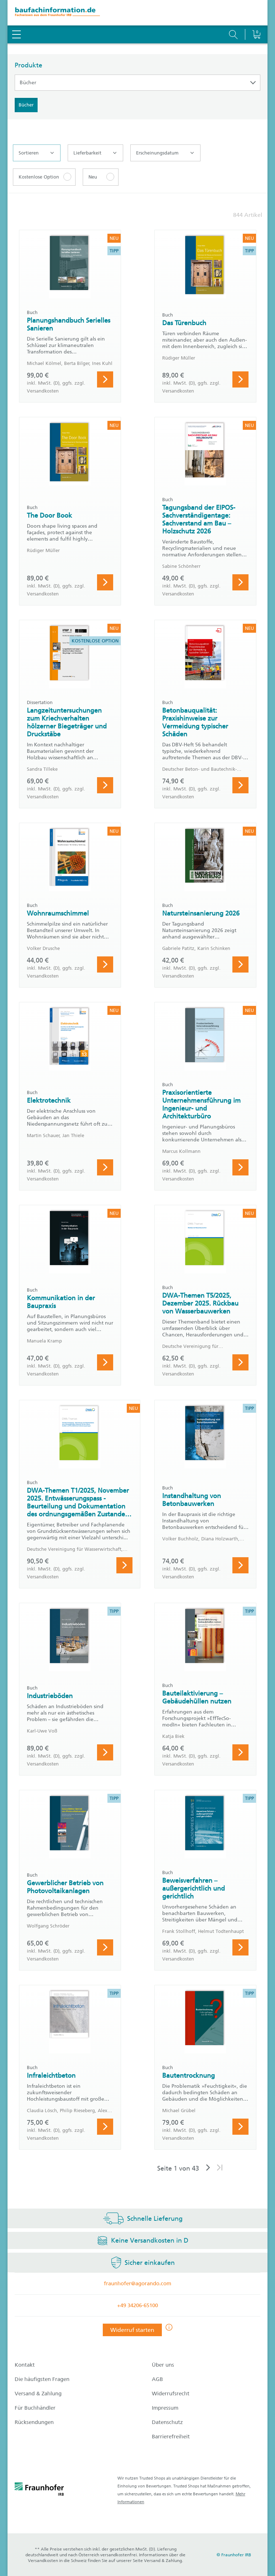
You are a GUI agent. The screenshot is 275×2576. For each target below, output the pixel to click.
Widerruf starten (132, 2330)
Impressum (165, 2408)
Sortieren (36, 153)
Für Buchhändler (35, 2408)
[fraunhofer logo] (39, 2490)
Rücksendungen (34, 2422)
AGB (157, 2379)
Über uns (163, 2365)
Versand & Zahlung (38, 2393)
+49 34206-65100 (137, 2305)
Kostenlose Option (39, 177)
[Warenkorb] (256, 16)
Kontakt (25, 2365)
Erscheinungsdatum (165, 153)
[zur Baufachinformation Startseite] (137, 12)
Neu (92, 177)
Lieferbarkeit (94, 153)
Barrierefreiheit (171, 2436)
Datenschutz (167, 2422)
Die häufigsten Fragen (42, 2379)
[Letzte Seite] (219, 2168)
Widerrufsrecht (170, 2393)
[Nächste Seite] (208, 2168)
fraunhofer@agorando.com (137, 2283)
